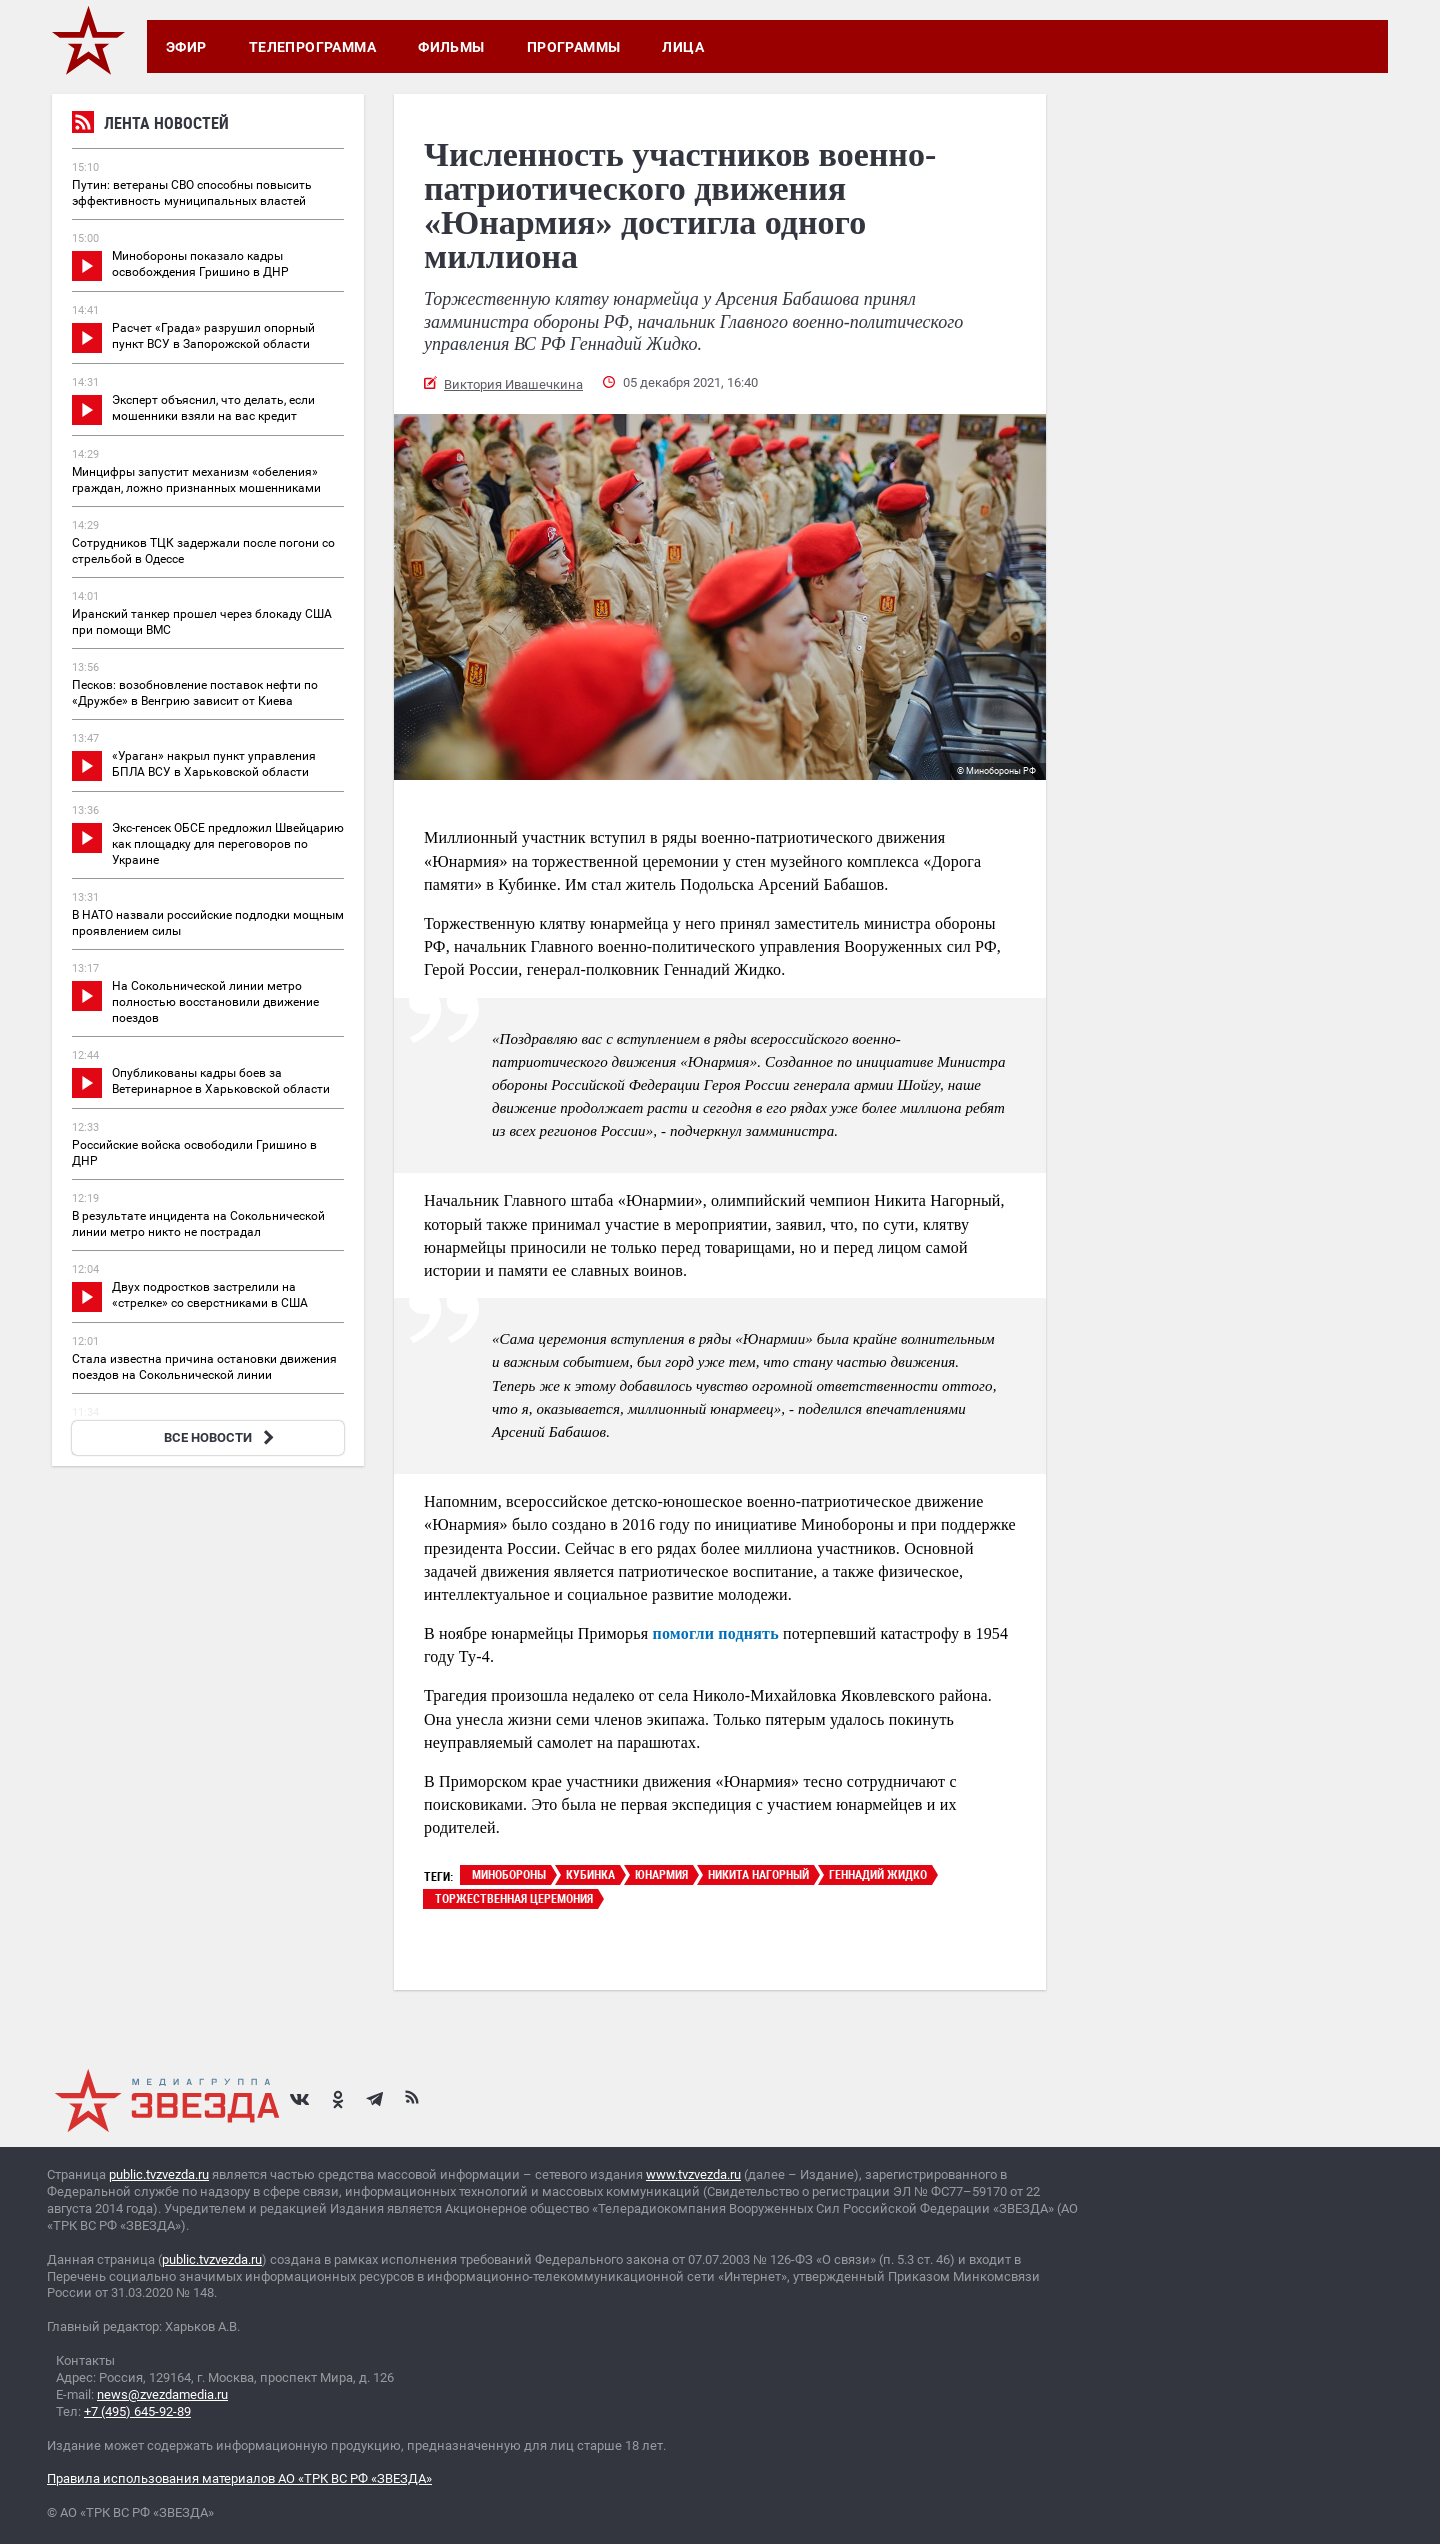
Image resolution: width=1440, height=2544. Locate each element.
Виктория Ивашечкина (513, 384)
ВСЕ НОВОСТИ (221, 1437)
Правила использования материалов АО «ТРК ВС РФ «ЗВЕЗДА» (239, 2478)
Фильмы (451, 47)
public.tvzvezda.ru (159, 2174)
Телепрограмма (312, 47)
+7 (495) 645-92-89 (137, 2411)
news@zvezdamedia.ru (162, 2394)
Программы (574, 47)
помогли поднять (716, 1633)
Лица (683, 47)
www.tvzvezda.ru (693, 2174)
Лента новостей (150, 125)
